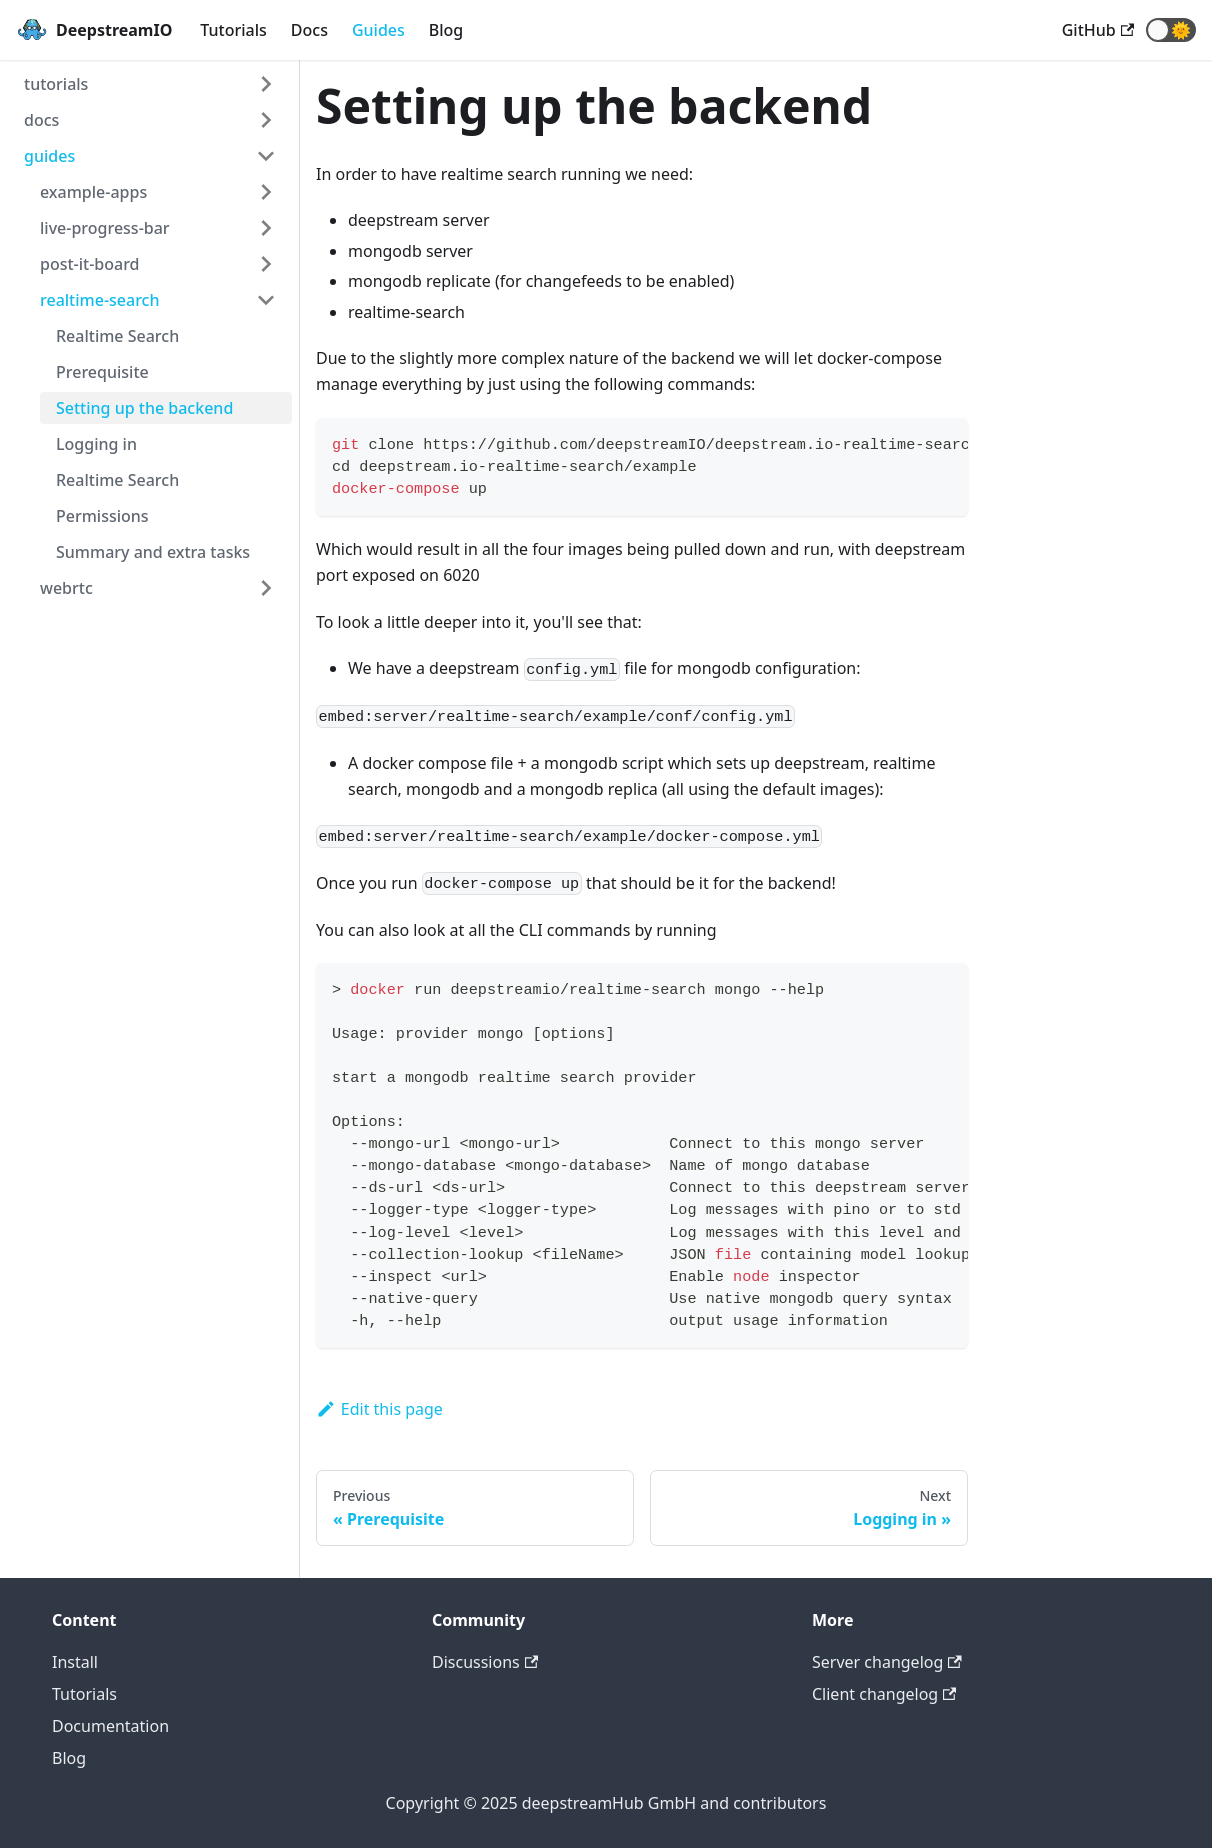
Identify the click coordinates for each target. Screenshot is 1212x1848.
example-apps (93, 192)
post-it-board (90, 264)
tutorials (56, 84)
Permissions (102, 516)
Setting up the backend (144, 408)
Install (75, 1662)
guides (49, 156)
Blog (446, 30)
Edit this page (379, 1409)
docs (41, 120)
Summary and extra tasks (153, 552)
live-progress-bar (105, 228)
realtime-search (99, 300)
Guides (378, 30)
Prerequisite (102, 372)
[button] (1171, 30)
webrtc (66, 588)
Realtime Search (117, 336)
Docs (309, 30)
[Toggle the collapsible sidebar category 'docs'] (266, 120)
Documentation (110, 1726)
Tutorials (233, 30)
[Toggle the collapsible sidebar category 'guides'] (266, 156)
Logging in (96, 444)
